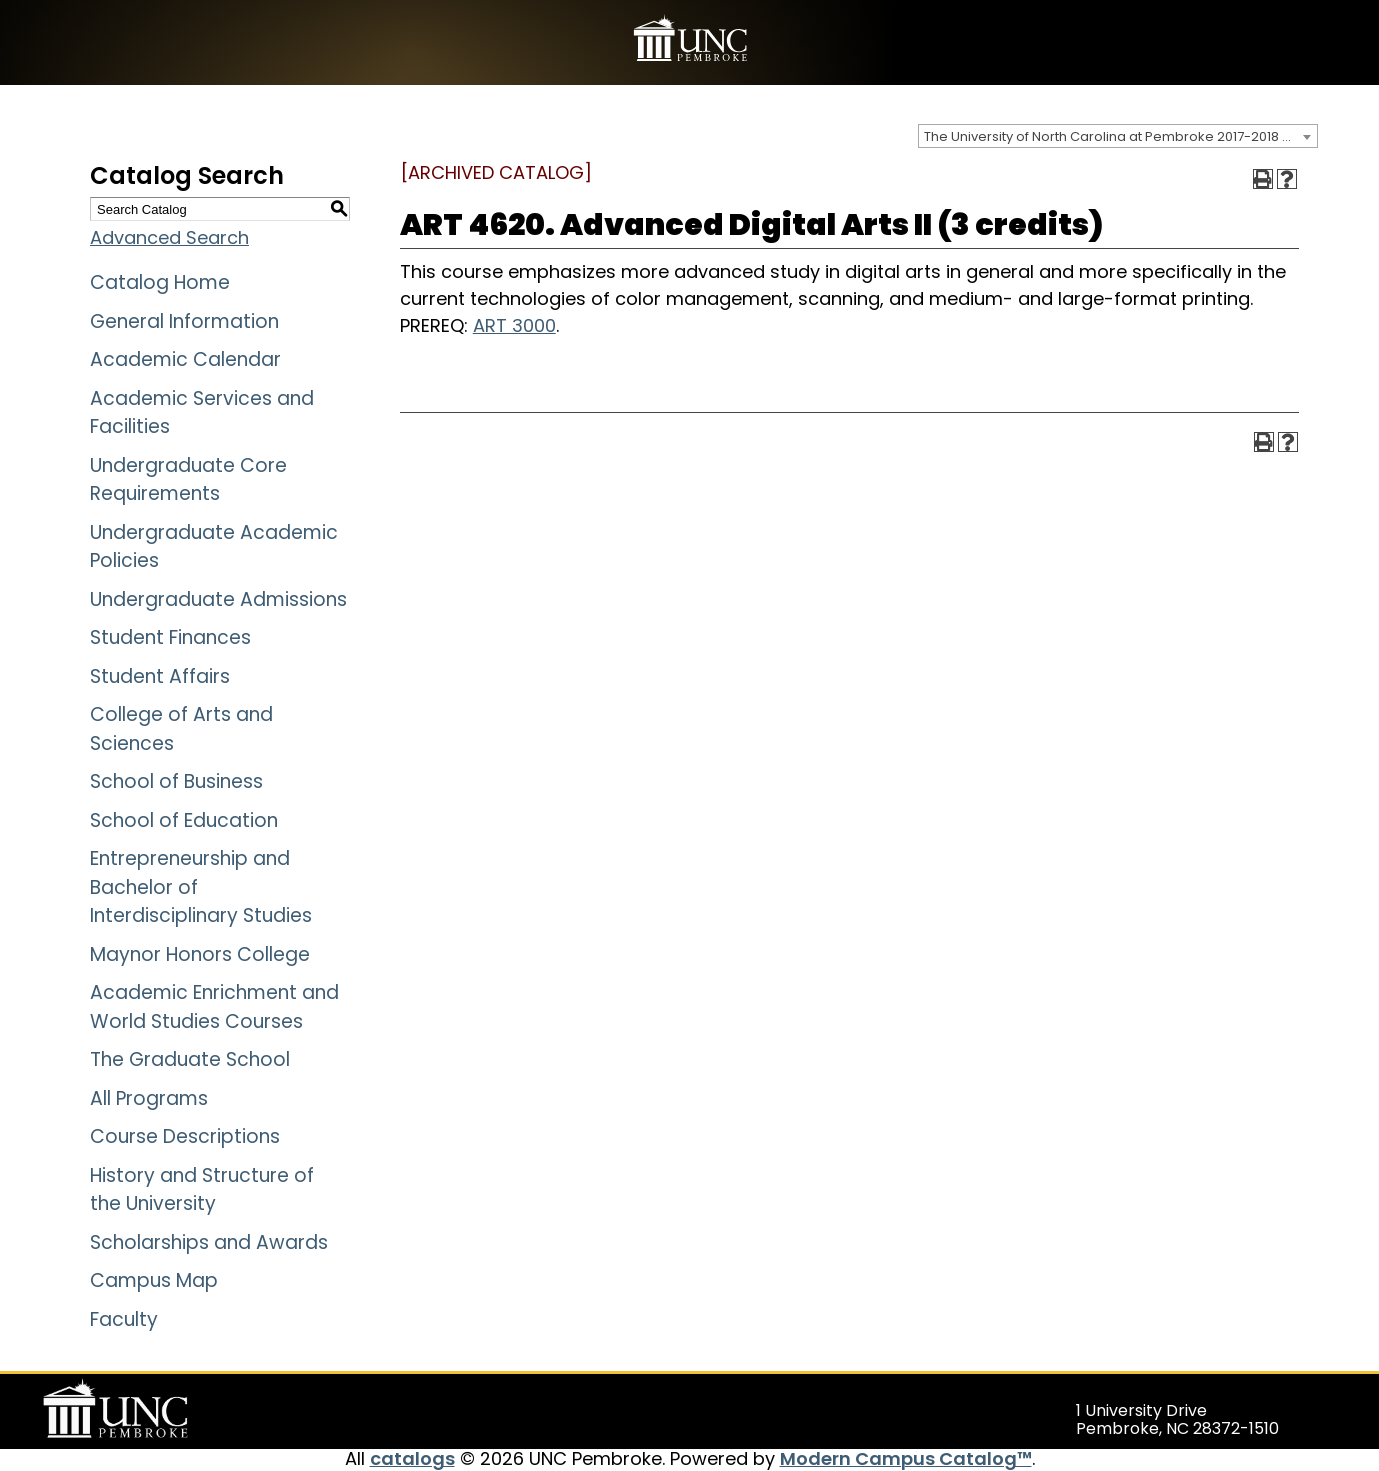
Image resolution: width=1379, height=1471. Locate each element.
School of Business (176, 781)
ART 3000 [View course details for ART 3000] (514, 325)
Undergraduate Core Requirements (188, 480)
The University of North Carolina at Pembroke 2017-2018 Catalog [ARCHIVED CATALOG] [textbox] (1120, 136)
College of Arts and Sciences (181, 729)
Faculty (124, 1319)
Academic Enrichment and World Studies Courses (214, 1007)
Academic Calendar (185, 359)
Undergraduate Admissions (218, 599)
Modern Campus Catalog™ (906, 1458)
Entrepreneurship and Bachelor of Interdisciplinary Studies (201, 887)
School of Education (184, 820)
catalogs (412, 1458)
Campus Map (154, 1280)
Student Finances (170, 637)
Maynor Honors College (200, 954)
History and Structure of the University (202, 1190)
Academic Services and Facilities (202, 413)
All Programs (149, 1098)
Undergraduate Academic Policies (214, 547)
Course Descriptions (185, 1136)
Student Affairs (160, 676)
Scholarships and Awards (209, 1242)
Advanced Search (169, 237)
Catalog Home (160, 282)
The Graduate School (190, 1059)
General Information (184, 321)
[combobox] (1118, 136)
